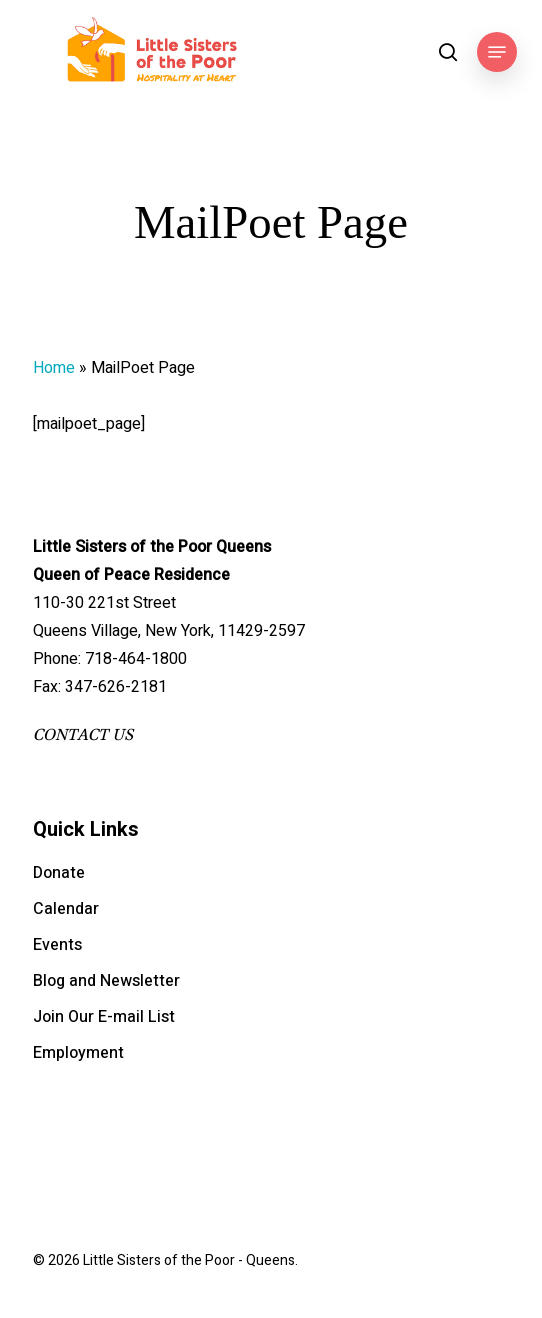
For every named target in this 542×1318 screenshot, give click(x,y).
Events (57, 945)
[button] (497, 52)
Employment (78, 1053)
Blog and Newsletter (106, 981)
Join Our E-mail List (104, 1017)
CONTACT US (83, 735)
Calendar (66, 909)
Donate (59, 873)
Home (54, 368)
